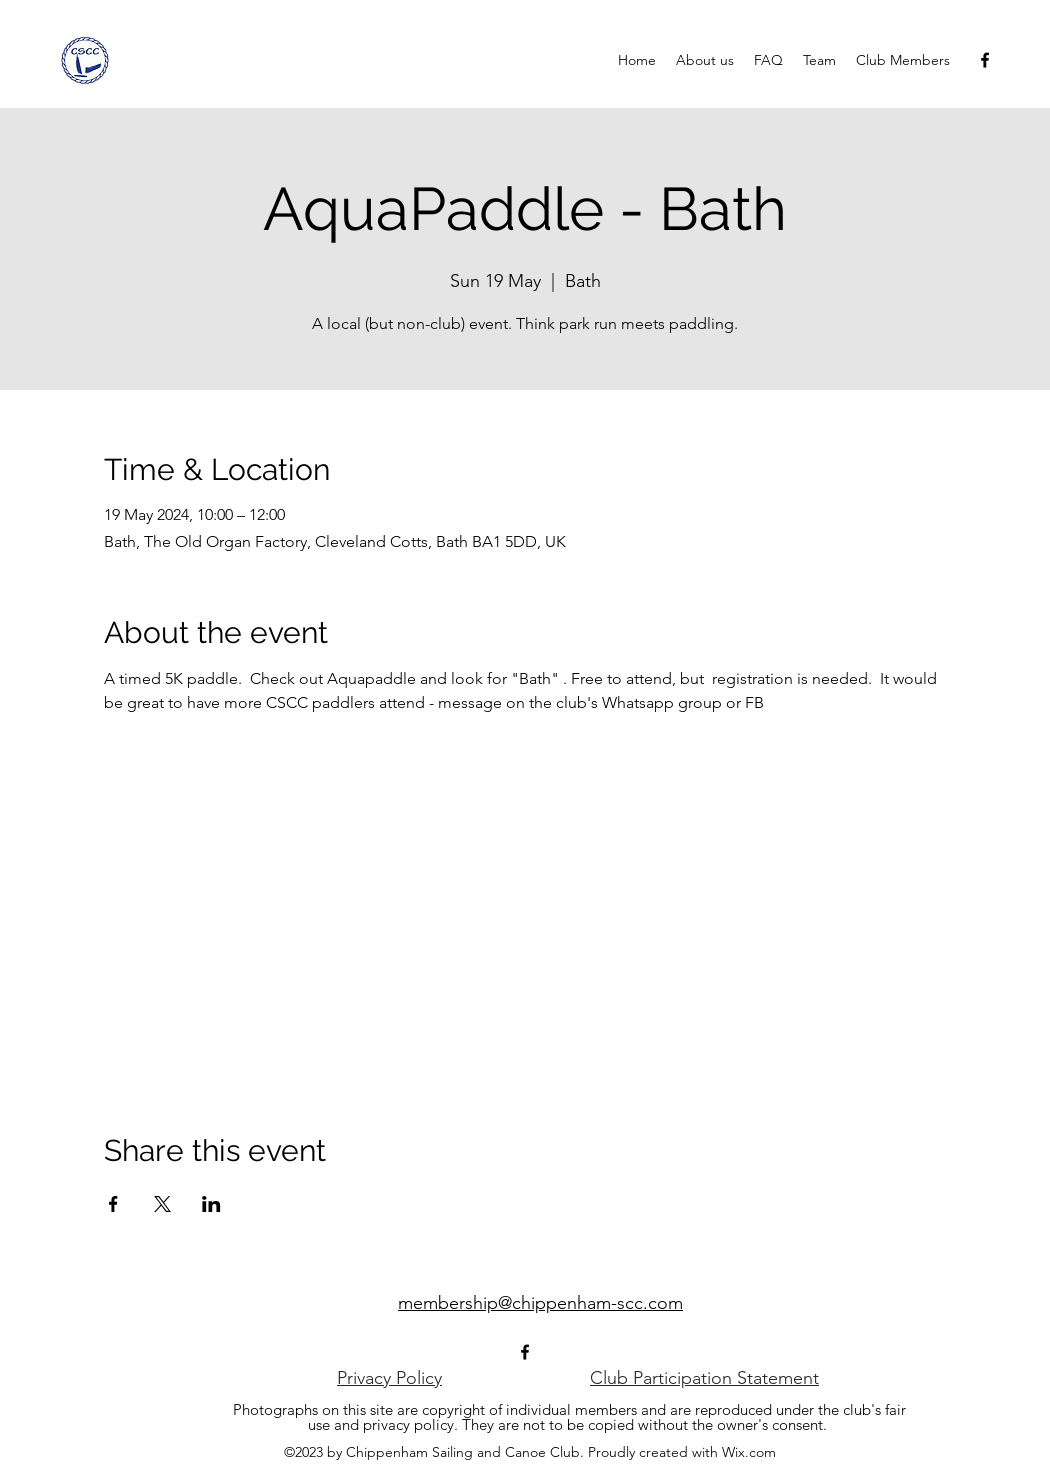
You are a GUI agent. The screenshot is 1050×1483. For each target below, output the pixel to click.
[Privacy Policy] (389, 1378)
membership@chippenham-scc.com (540, 1303)
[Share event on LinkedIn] (211, 1204)
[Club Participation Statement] (704, 1378)
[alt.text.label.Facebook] (985, 60)
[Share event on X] (162, 1204)
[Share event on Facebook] (113, 1204)
